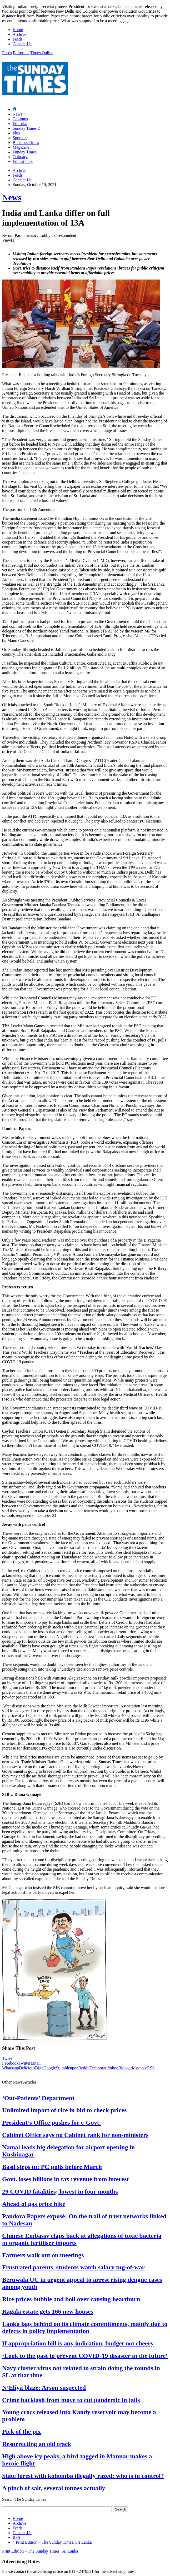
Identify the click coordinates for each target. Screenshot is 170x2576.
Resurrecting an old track (36, 2443)
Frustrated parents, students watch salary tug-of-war (73, 2267)
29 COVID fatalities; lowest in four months (60, 2191)
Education (23, 161)
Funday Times (25, 152)
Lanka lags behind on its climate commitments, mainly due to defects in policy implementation (84, 2327)
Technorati (98, 2068)
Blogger (125, 2068)
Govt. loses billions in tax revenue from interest (65, 2179)
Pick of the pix (21, 2431)
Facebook (10, 2063)
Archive (19, 34)
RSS (150, 2068)
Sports (20, 138)
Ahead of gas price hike (33, 2203)
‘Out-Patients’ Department (38, 2098)
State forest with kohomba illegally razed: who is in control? (83, 2475)
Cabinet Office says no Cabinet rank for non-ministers (75, 2134)
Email (36, 2063)
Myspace (139, 2068)
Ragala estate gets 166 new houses (47, 2311)
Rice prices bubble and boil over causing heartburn (71, 2299)
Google (49, 2068)
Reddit (84, 2068)
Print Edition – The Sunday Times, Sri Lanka (52, 2542)
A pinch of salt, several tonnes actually (53, 2488)
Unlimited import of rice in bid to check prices (64, 2110)
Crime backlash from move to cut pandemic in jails (71, 2399)
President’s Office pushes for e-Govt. (51, 2122)
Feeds (17, 39)
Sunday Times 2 (26, 128)
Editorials (21, 53)
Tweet (7, 2058)
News (19, 114)
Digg (39, 2068)
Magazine (22, 147)
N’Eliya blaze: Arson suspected (44, 2387)
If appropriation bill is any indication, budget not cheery (78, 2343)
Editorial (20, 123)
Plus (16, 133)
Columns (20, 119)
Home (18, 29)
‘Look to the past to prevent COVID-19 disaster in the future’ (85, 2355)
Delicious (27, 2068)
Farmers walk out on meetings (43, 2255)
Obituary (20, 157)
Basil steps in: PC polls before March (52, 2166)
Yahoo (113, 2068)
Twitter (24, 2063)
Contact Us (22, 44)
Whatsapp (10, 2068)
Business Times (26, 142)
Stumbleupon (67, 2068)
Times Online (41, 53)
